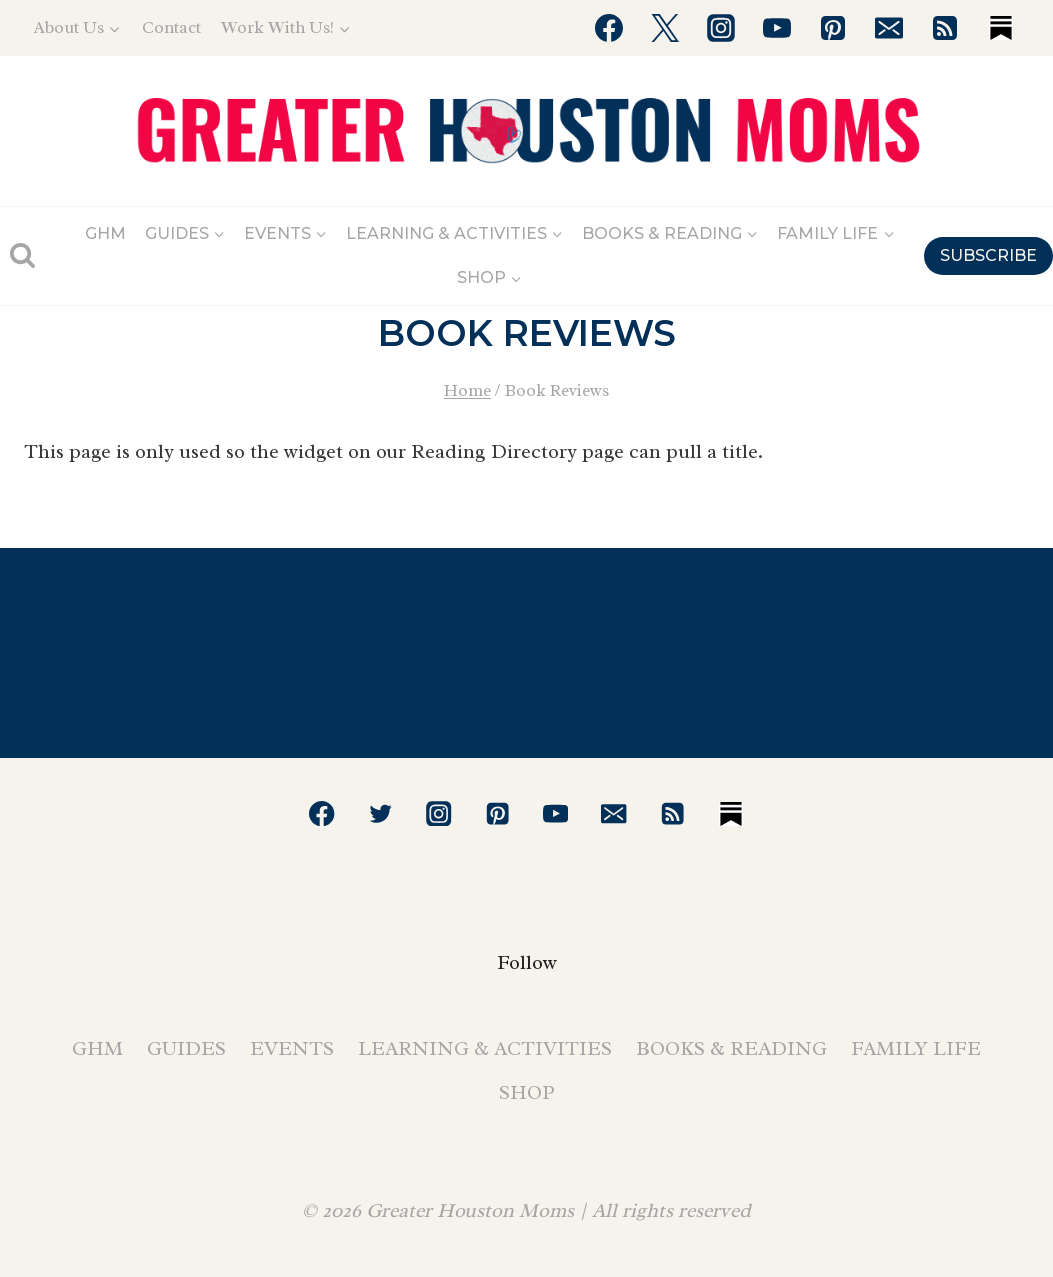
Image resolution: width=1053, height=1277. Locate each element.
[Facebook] (609, 28)
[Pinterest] (833, 28)
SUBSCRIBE (988, 255)
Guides (186, 1048)
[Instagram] (721, 28)
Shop (527, 1092)
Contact (171, 27)
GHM (105, 233)
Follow (527, 962)
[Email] (889, 28)
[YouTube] (777, 28)
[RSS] (945, 28)
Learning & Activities (485, 1048)
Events (292, 1048)
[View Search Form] (22, 255)
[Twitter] (665, 28)
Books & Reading (731, 1048)
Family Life (916, 1048)
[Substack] (1001, 28)
